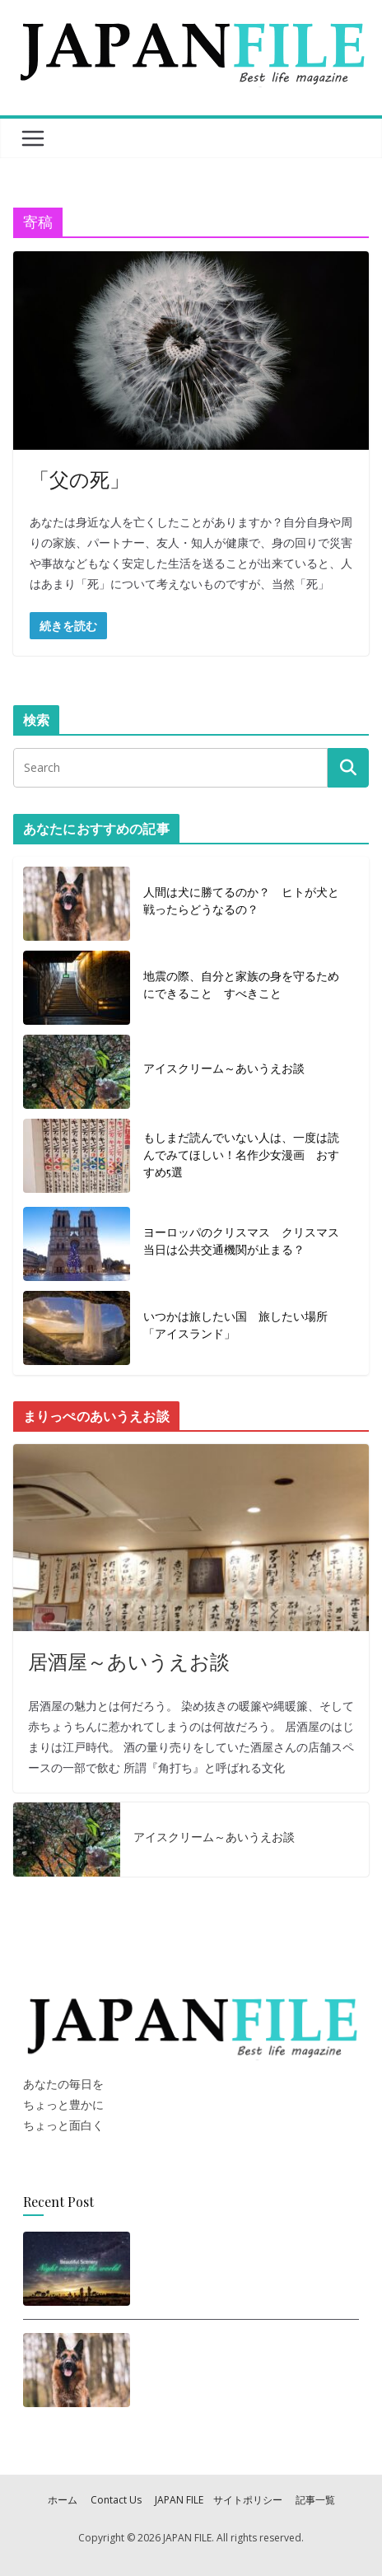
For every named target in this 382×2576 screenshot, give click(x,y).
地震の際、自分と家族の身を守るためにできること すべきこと (241, 984)
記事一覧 (315, 2500)
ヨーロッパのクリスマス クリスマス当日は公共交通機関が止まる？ (241, 1240)
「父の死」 (79, 478)
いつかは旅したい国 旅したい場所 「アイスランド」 (241, 1324)
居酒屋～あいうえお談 (129, 1661)
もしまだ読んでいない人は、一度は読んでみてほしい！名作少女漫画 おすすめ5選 (241, 1154)
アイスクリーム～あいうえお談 (224, 1068)
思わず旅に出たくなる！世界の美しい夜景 (242, 2264)
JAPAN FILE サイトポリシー (218, 2500)
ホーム (62, 2500)
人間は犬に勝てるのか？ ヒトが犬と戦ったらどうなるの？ (241, 900)
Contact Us (116, 2500)
